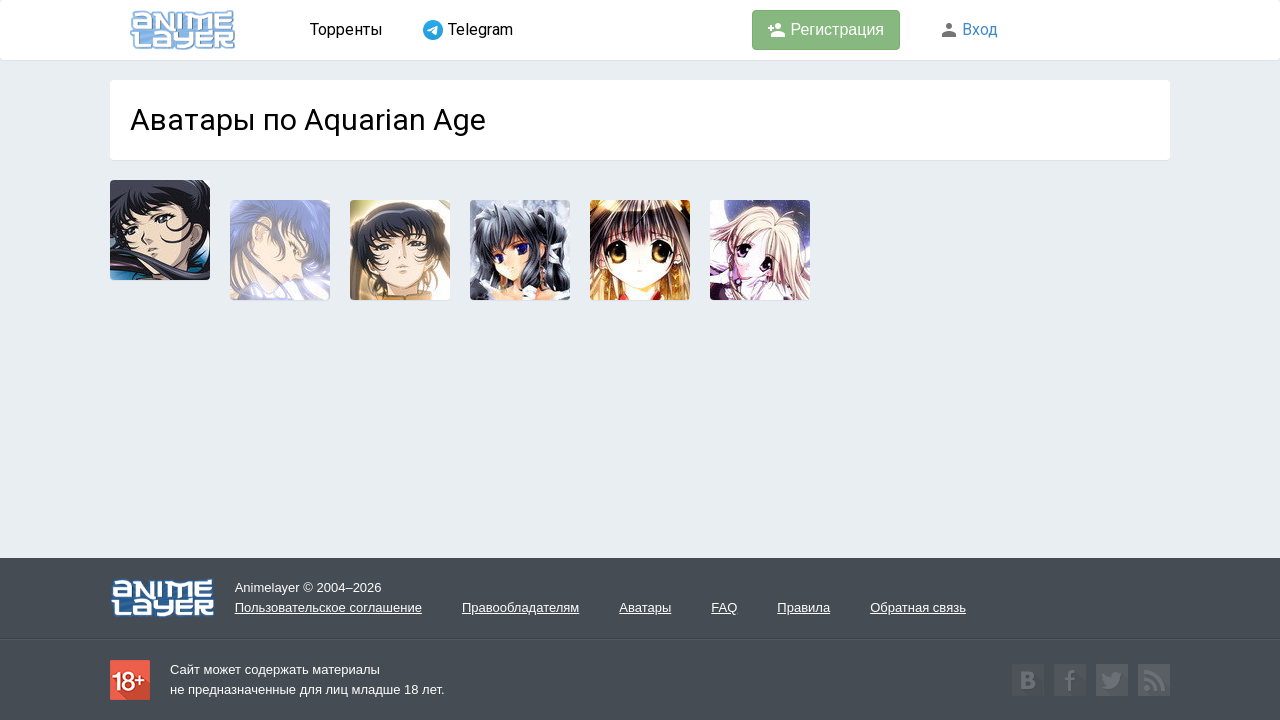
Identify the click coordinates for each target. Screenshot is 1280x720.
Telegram (468, 30)
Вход (969, 29)
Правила (803, 607)
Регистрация (826, 30)
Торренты (346, 29)
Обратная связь (918, 607)
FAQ (724, 607)
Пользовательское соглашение (328, 607)
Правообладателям (520, 607)
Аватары (645, 607)
